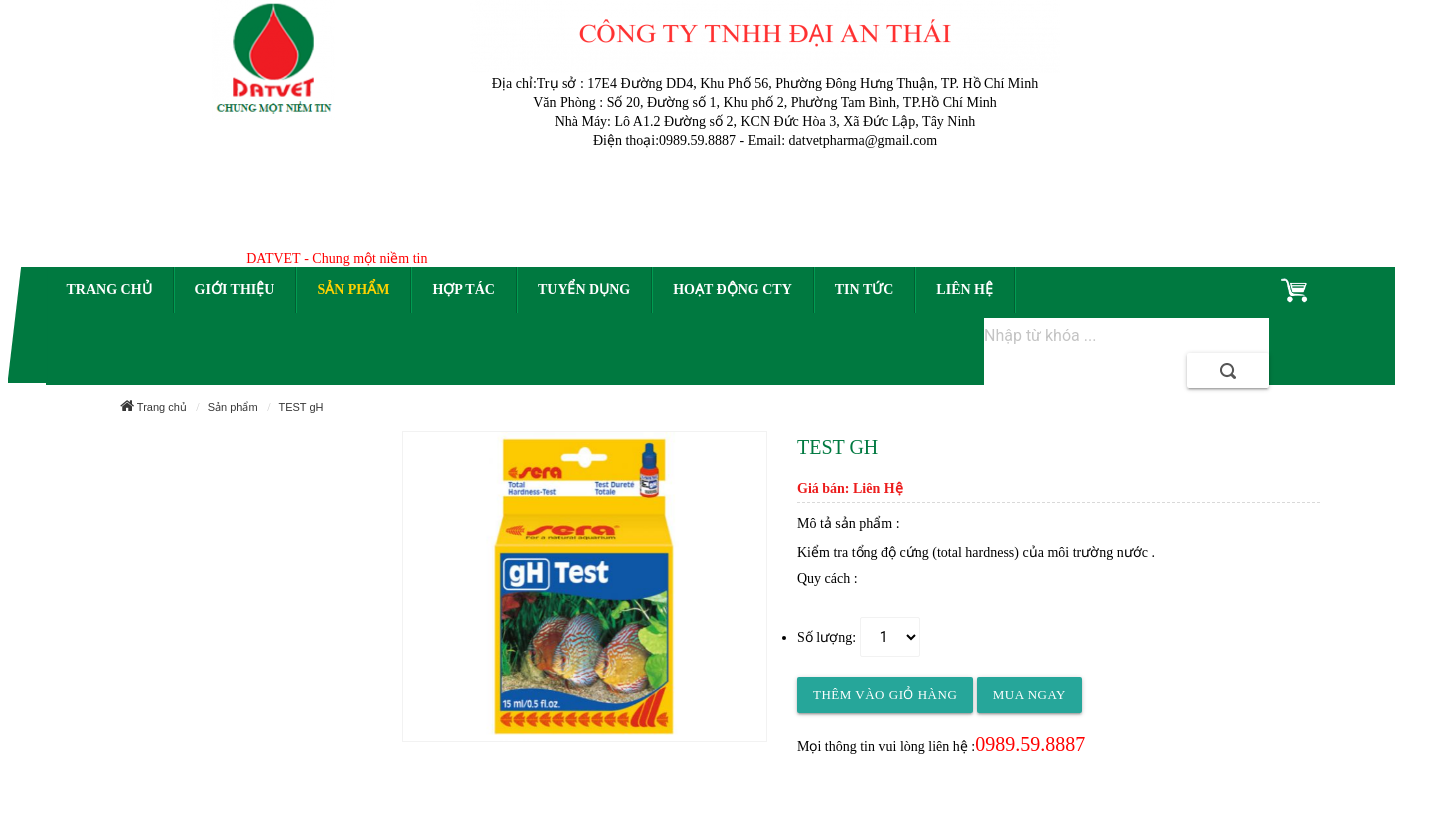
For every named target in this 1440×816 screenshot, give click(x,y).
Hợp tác (463, 289)
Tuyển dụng (584, 289)
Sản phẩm (353, 289)
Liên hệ (964, 289)
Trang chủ (109, 289)
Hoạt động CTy (732, 289)
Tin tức (864, 289)
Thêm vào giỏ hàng (885, 694)
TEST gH (300, 407)
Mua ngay (1029, 694)
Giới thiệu (235, 289)
